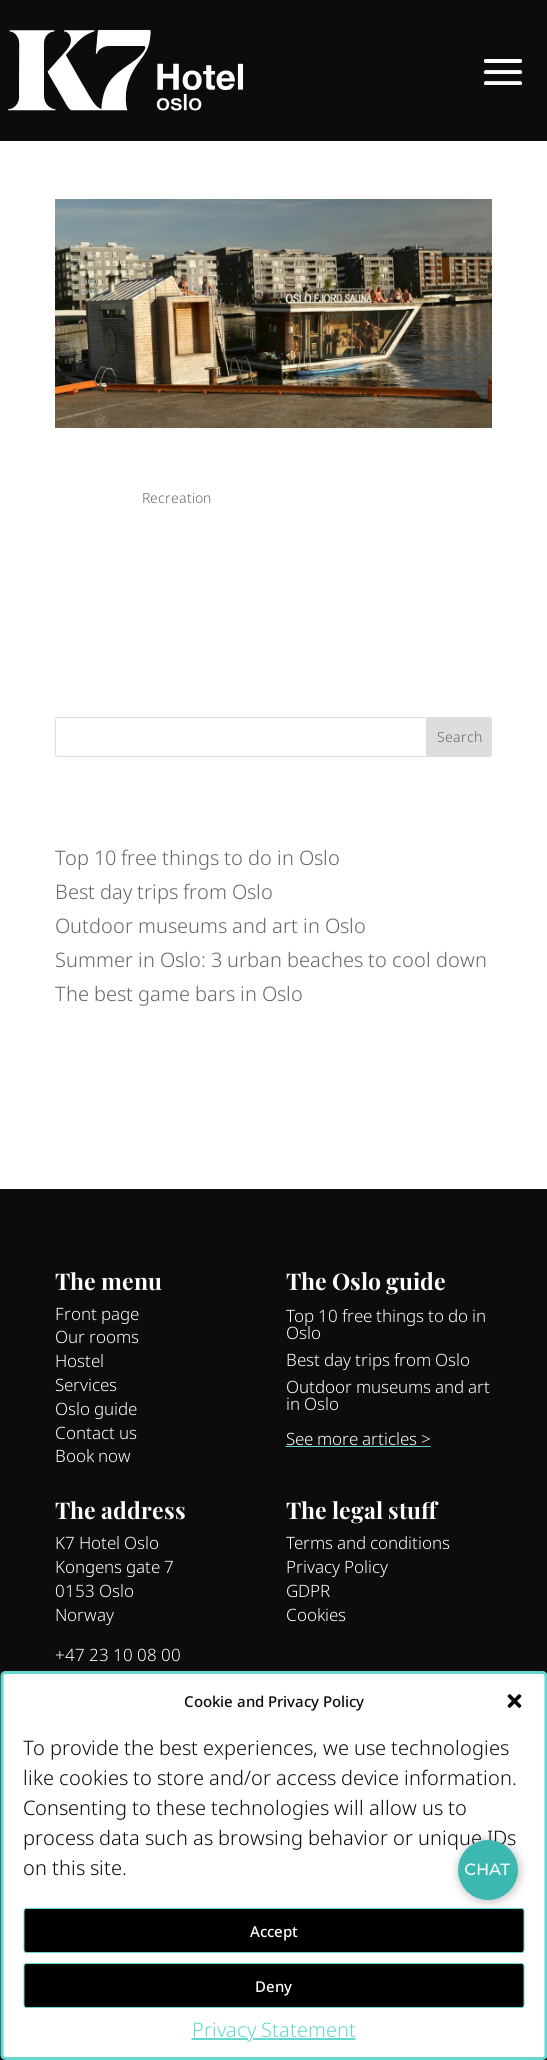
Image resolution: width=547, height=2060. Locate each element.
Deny (273, 1986)
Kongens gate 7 (114, 1566)
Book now (93, 1455)
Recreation (176, 497)
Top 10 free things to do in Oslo (197, 857)
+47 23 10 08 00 (118, 1654)
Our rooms (97, 1336)
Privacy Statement (274, 2029)
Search (459, 736)
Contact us (96, 1432)
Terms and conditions (368, 1542)
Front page (97, 1313)
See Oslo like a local (133, 467)
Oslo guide (96, 1408)
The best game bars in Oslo (179, 993)
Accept (274, 1931)
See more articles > (358, 1438)
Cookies (316, 1614)
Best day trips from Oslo (164, 891)
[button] (514, 1701)
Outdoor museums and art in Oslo (210, 925)
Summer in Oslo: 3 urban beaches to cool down (271, 959)
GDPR (308, 1590)
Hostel (79, 1360)
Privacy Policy (337, 1566)
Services (86, 1384)
